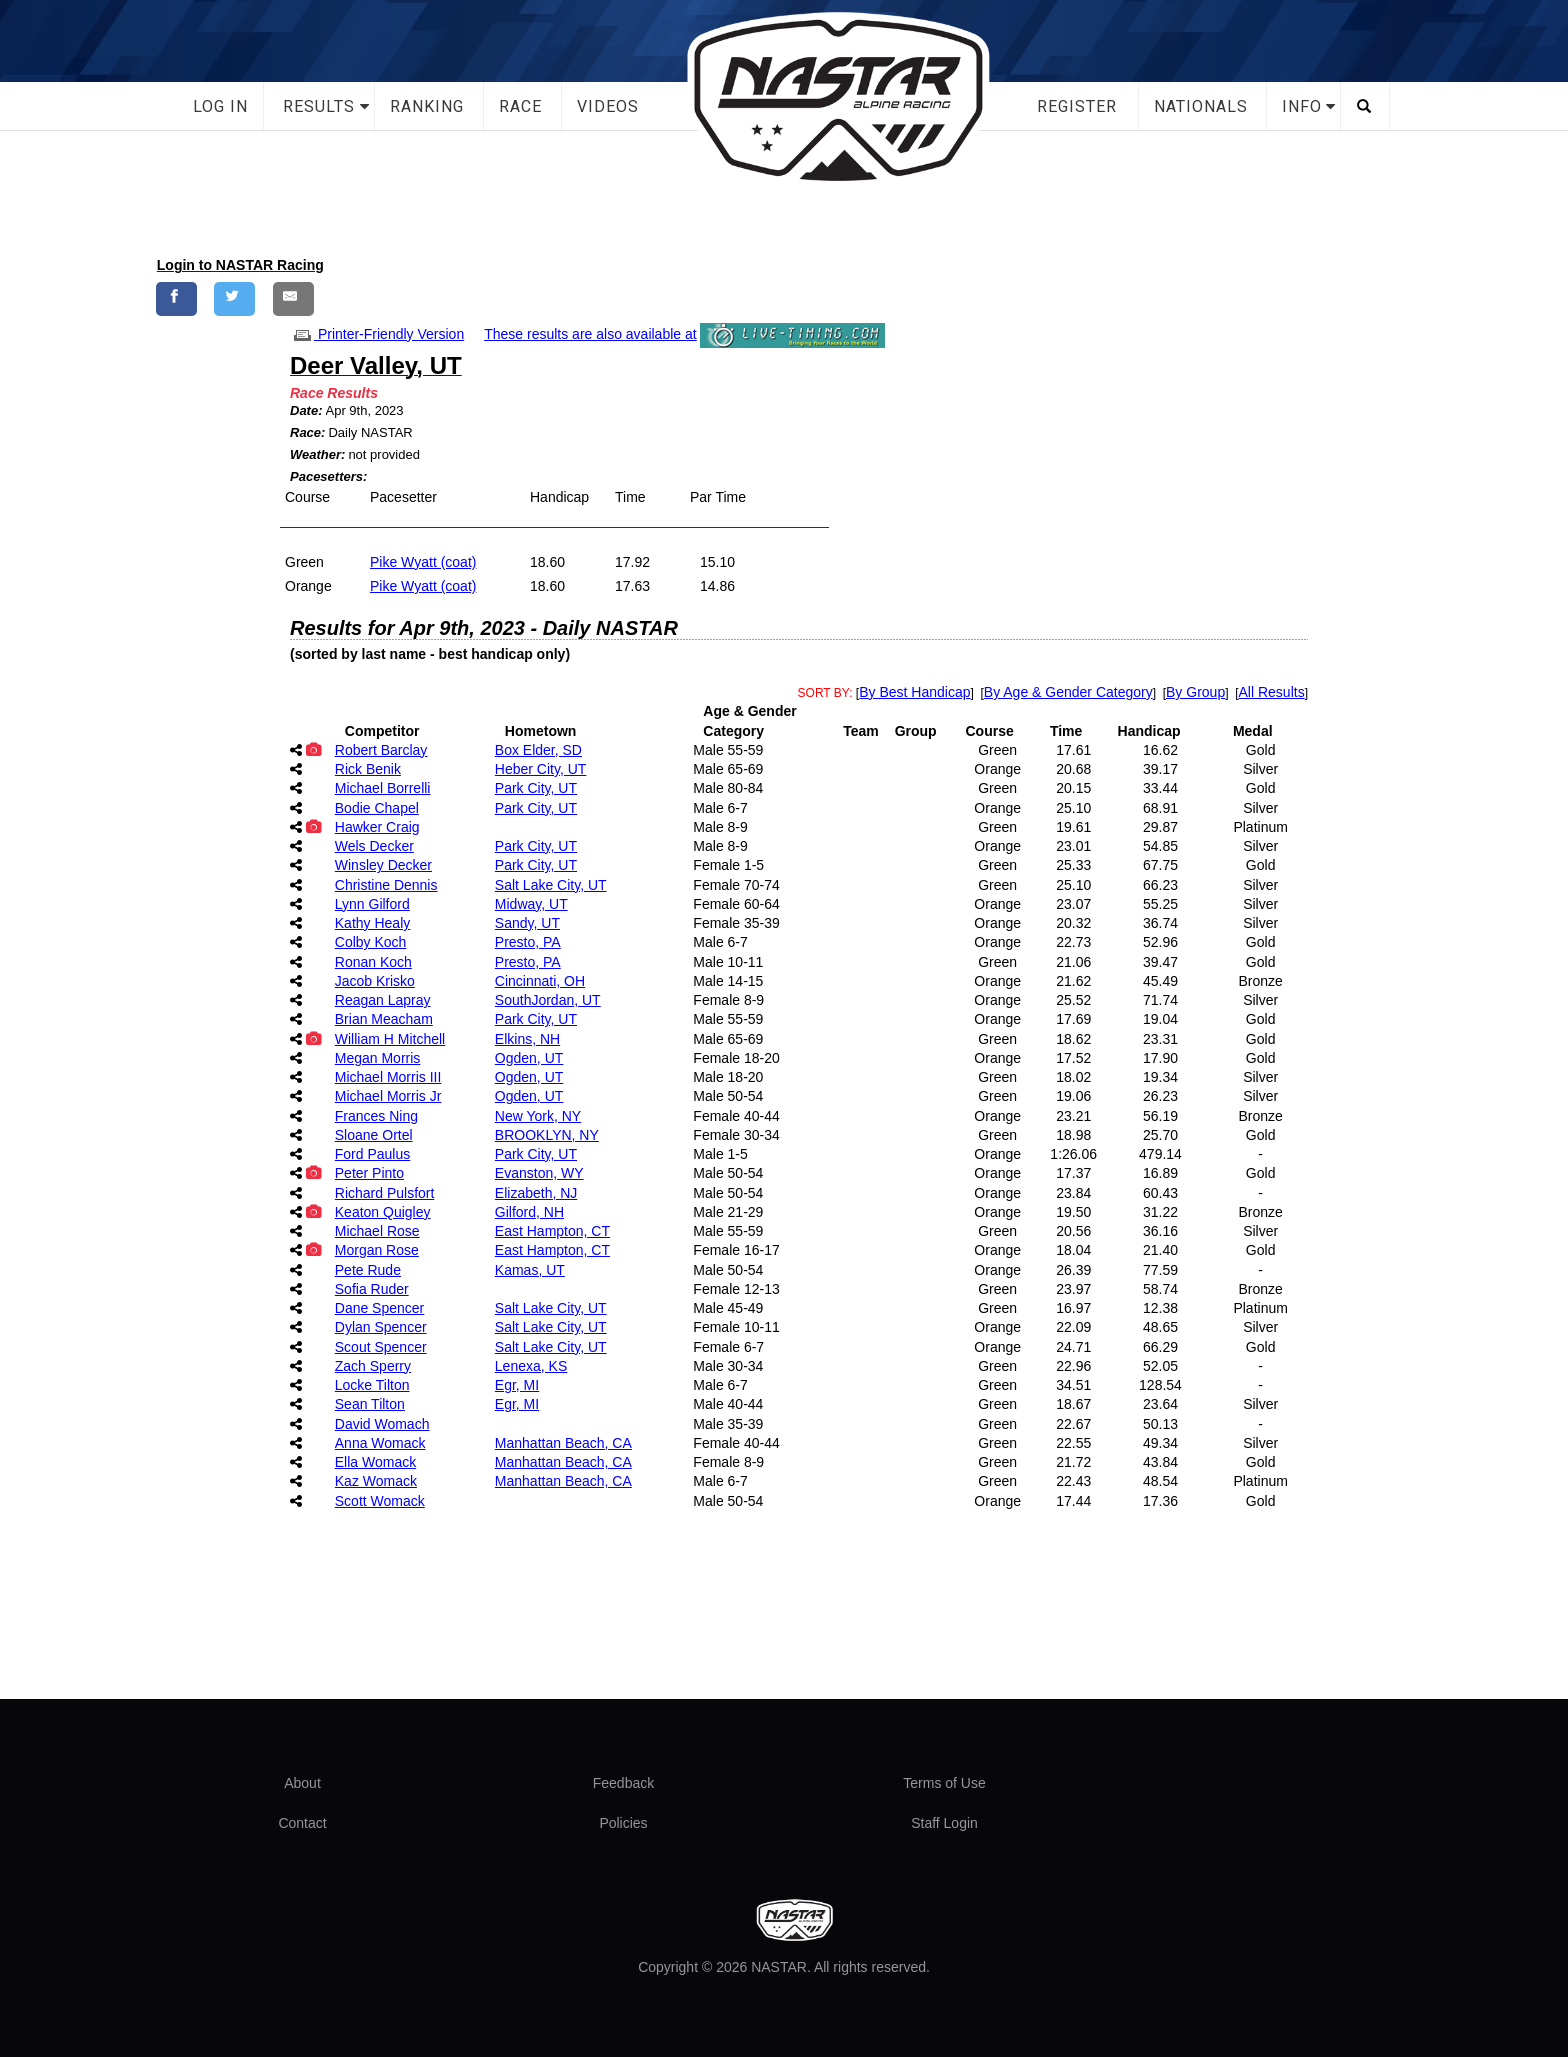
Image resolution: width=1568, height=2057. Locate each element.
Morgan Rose (377, 1250)
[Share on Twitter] (234, 298)
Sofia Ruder (372, 1289)
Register (1077, 106)
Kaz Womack (376, 1481)
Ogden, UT (529, 1058)
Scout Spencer (381, 1347)
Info (1302, 106)
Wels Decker (374, 846)
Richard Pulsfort (385, 1193)
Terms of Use (944, 1783)
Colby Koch (371, 942)
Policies (623, 1823)
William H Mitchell (390, 1039)
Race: (307, 432)
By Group (1195, 692)
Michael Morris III (388, 1077)
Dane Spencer (380, 1308)
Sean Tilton (370, 1404)
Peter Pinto (369, 1173)
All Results (1272, 692)
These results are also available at (590, 334)
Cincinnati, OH (540, 981)
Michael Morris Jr (388, 1096)
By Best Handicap (914, 692)
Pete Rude (368, 1270)
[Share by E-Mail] (293, 298)
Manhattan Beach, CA (563, 1443)
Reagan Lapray (383, 1000)
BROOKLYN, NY (547, 1135)
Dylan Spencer (381, 1327)
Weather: (317, 454)
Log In (220, 106)
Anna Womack (380, 1443)
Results (319, 106)
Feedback (623, 1783)
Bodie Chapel (377, 808)
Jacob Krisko (375, 981)
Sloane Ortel (374, 1135)
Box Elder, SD (538, 750)
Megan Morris (378, 1058)
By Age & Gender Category (1068, 692)
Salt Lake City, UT (551, 885)
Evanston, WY (539, 1173)
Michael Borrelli (383, 788)
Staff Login (944, 1823)
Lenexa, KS (531, 1366)
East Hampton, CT (552, 1231)
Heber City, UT (541, 769)
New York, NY (538, 1116)
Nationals (1201, 106)
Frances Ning (376, 1116)
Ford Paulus (372, 1154)
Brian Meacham (384, 1019)
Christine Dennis (386, 885)
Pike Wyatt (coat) (423, 562)
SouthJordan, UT (548, 1000)
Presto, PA (528, 942)
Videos (608, 106)
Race (520, 106)
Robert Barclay (381, 750)
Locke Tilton (372, 1385)
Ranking (427, 106)
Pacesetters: (328, 476)
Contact (302, 1823)
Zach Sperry (373, 1366)
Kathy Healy (372, 923)
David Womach (382, 1424)
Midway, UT (531, 904)
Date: (306, 410)
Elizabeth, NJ (536, 1193)
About (302, 1783)
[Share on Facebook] (176, 298)
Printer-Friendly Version (377, 334)
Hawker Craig (377, 827)
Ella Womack (375, 1462)
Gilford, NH (529, 1212)
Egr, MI (517, 1385)
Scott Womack (380, 1501)
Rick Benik (368, 769)
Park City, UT (536, 788)
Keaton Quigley (383, 1212)
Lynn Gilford (372, 904)
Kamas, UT (530, 1270)
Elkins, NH (527, 1039)
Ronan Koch (373, 962)
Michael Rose (377, 1231)
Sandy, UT (527, 923)
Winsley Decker (383, 865)
